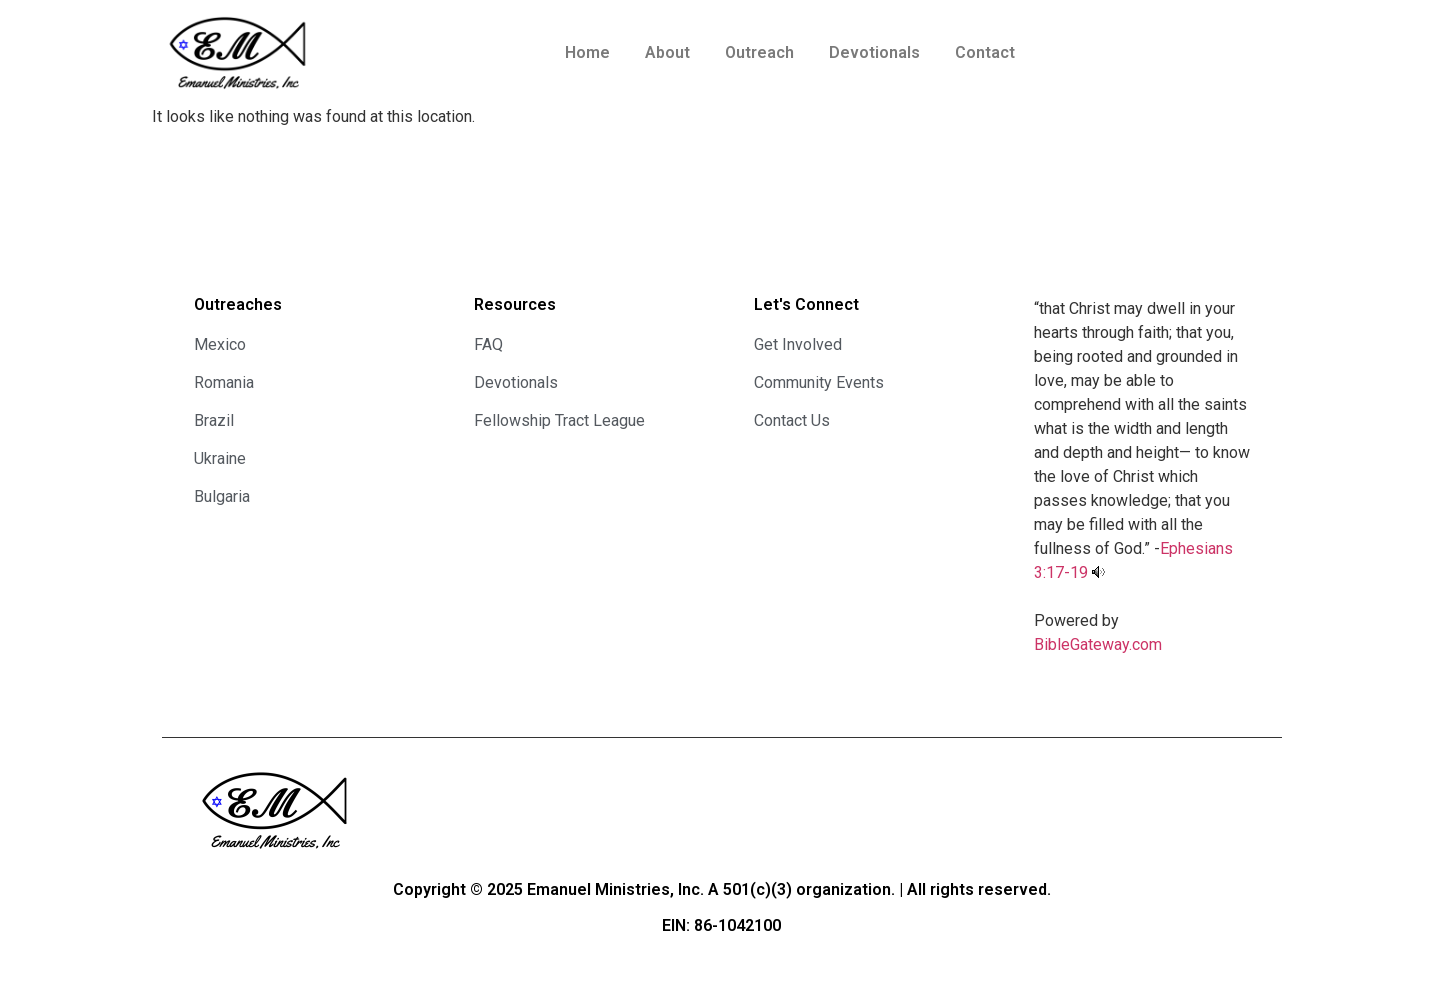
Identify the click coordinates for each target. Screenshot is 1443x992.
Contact (985, 52)
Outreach (759, 52)
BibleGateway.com (1098, 644)
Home (587, 52)
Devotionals (874, 52)
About (667, 52)
